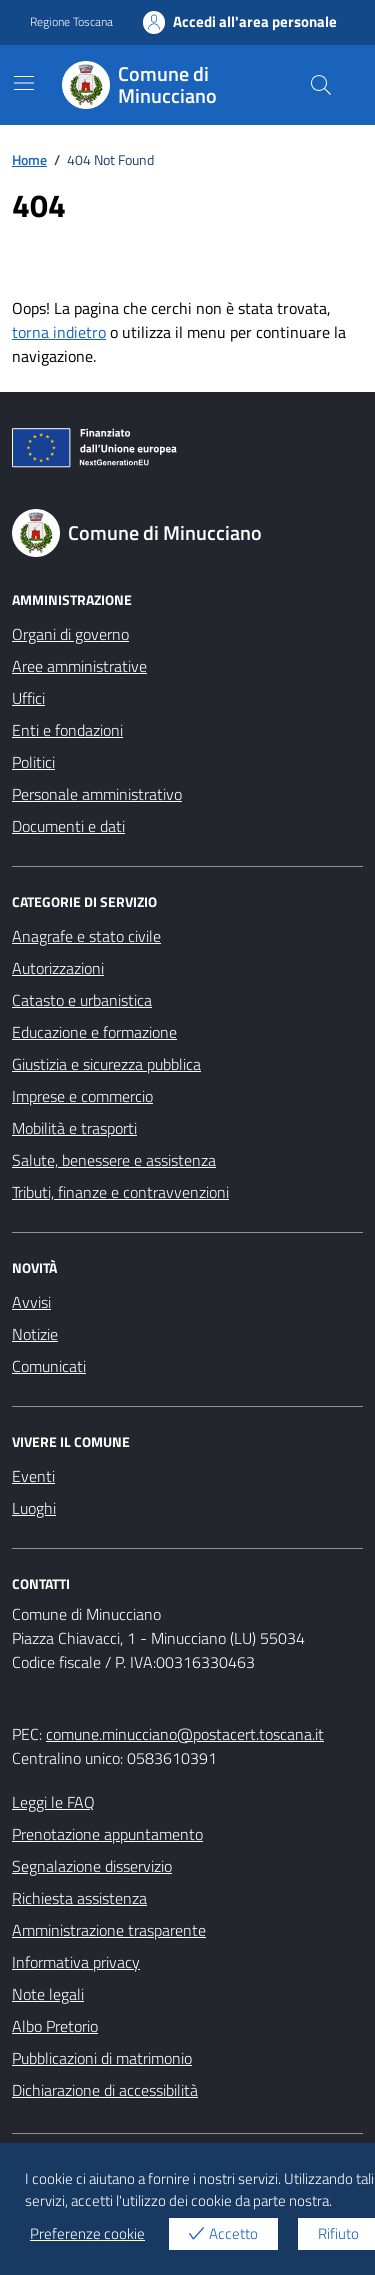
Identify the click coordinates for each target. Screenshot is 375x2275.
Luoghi (34, 1508)
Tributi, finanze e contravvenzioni (120, 1192)
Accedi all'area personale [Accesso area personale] (240, 22)
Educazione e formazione (94, 1032)
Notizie (35, 1334)
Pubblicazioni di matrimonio (102, 2058)
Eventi (33, 1476)
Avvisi (31, 1302)
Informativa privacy (76, 1962)
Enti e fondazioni (67, 730)
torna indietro (59, 332)
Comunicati (49, 1366)
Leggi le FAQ (53, 1802)
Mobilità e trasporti (74, 1128)
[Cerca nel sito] (321, 85)
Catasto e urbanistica (82, 1000)
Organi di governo (70, 634)
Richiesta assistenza (79, 1898)
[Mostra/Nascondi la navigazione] (24, 83)
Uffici (28, 698)
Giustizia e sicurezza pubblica (106, 1064)
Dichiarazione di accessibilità (105, 2090)
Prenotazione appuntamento (107, 1834)
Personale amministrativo (97, 794)
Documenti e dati (68, 826)
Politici (33, 762)
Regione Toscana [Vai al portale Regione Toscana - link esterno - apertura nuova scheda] (71, 22)
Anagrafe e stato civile (86, 936)
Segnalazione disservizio (92, 1866)
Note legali (48, 1994)
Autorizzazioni (58, 968)
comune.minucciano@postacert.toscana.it (185, 1734)
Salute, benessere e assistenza (114, 1160)
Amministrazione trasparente (109, 1930)
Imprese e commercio (82, 1096)
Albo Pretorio (55, 2026)
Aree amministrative (79, 666)
